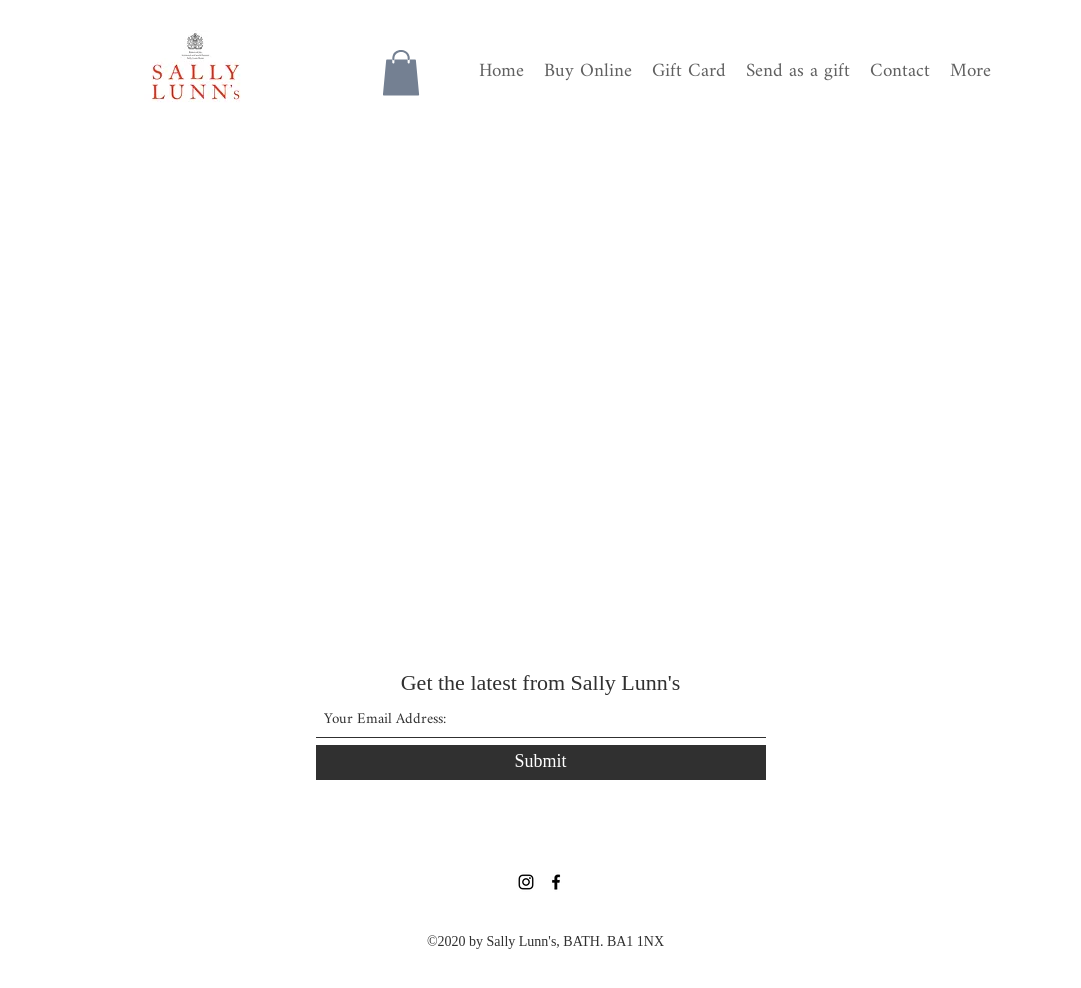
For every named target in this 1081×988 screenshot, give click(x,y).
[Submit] (541, 762)
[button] (401, 72)
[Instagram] (526, 882)
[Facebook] (556, 882)
